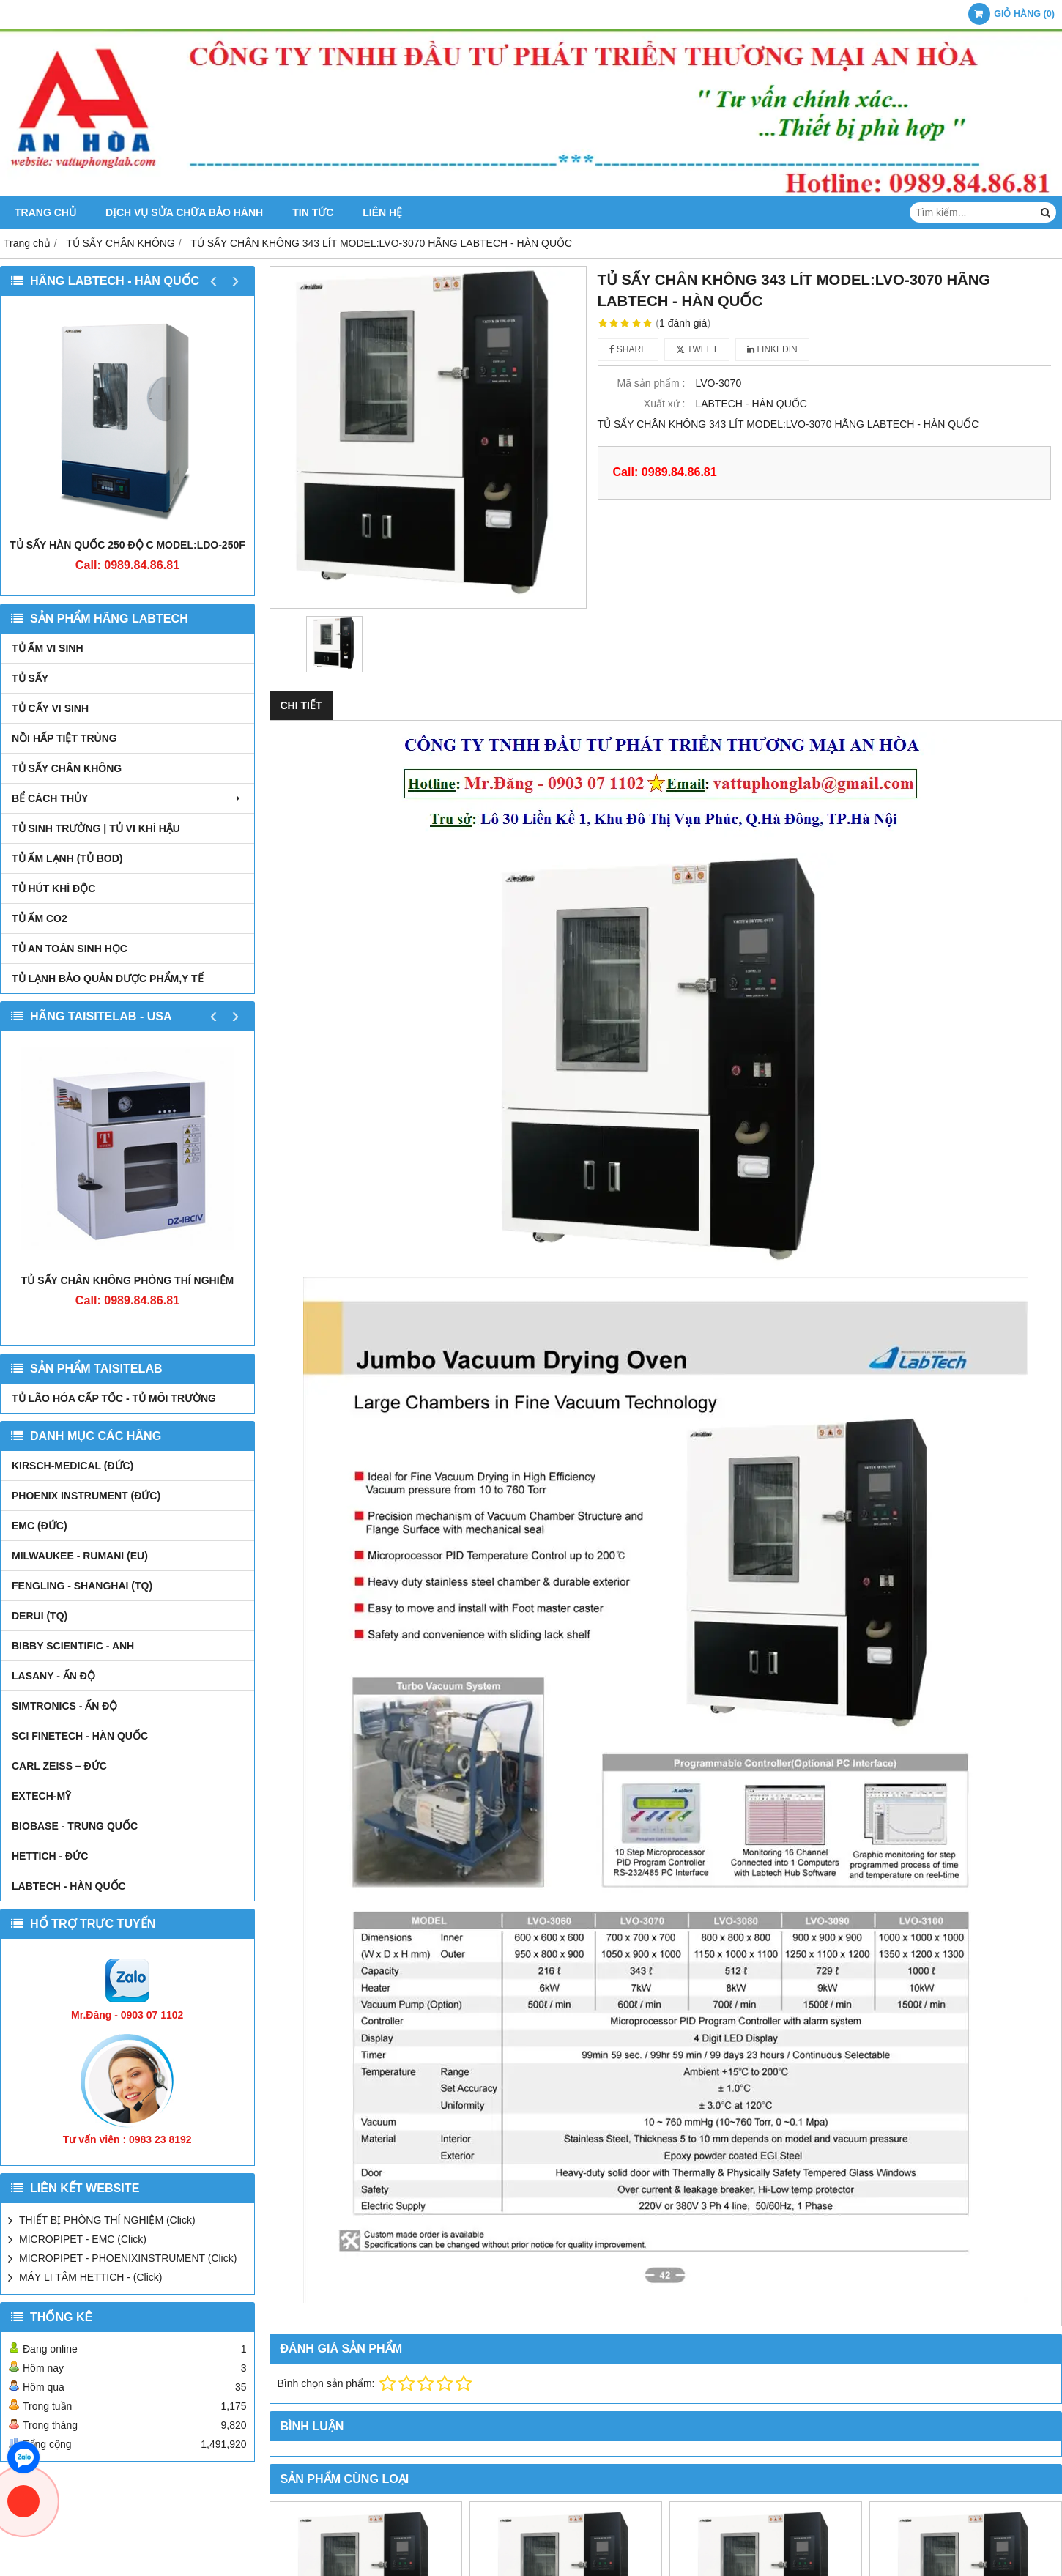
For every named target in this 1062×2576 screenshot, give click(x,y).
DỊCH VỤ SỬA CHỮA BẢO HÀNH (184, 212)
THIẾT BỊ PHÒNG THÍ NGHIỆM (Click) (107, 2220)
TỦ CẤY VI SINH (50, 708)
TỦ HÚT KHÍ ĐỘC (53, 888)
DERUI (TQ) (39, 1616)
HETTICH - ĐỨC (50, 1856)
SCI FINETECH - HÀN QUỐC (80, 1736)
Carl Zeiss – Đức (59, 1766)
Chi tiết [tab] (301, 705)
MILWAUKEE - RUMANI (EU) (80, 1556)
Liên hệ (382, 212)
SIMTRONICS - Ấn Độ (64, 1706)
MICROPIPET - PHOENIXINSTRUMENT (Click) (128, 2258)
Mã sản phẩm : (651, 383)
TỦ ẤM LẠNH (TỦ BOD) (67, 858)
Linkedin (772, 349)
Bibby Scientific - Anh (73, 1646)
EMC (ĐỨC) (39, 1526)
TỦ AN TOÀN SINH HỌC (69, 948)
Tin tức (312, 212)
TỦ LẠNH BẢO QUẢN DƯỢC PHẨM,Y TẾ (108, 978)
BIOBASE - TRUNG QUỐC (75, 1826)
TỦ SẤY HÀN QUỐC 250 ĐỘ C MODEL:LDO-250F (127, 545)
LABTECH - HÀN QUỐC (69, 1886)
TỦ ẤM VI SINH (47, 648)
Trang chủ (45, 212)
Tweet (697, 349)
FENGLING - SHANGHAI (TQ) (82, 1586)
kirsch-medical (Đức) (72, 1465)
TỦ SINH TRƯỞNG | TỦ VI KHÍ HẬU (96, 828)
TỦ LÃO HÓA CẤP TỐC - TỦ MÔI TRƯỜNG (114, 1398)
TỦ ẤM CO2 (39, 918)
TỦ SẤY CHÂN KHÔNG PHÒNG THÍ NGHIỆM (127, 1280)
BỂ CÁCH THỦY (127, 798)
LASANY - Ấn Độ (53, 1676)
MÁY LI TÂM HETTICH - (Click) (91, 2277)
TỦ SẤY (30, 678)
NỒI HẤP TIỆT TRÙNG (64, 738)
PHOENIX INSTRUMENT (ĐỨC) (86, 1496)
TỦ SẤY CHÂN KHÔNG (67, 768)
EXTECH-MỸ (41, 1796)
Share (628, 349)
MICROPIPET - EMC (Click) (82, 2239)
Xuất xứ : (665, 403)
